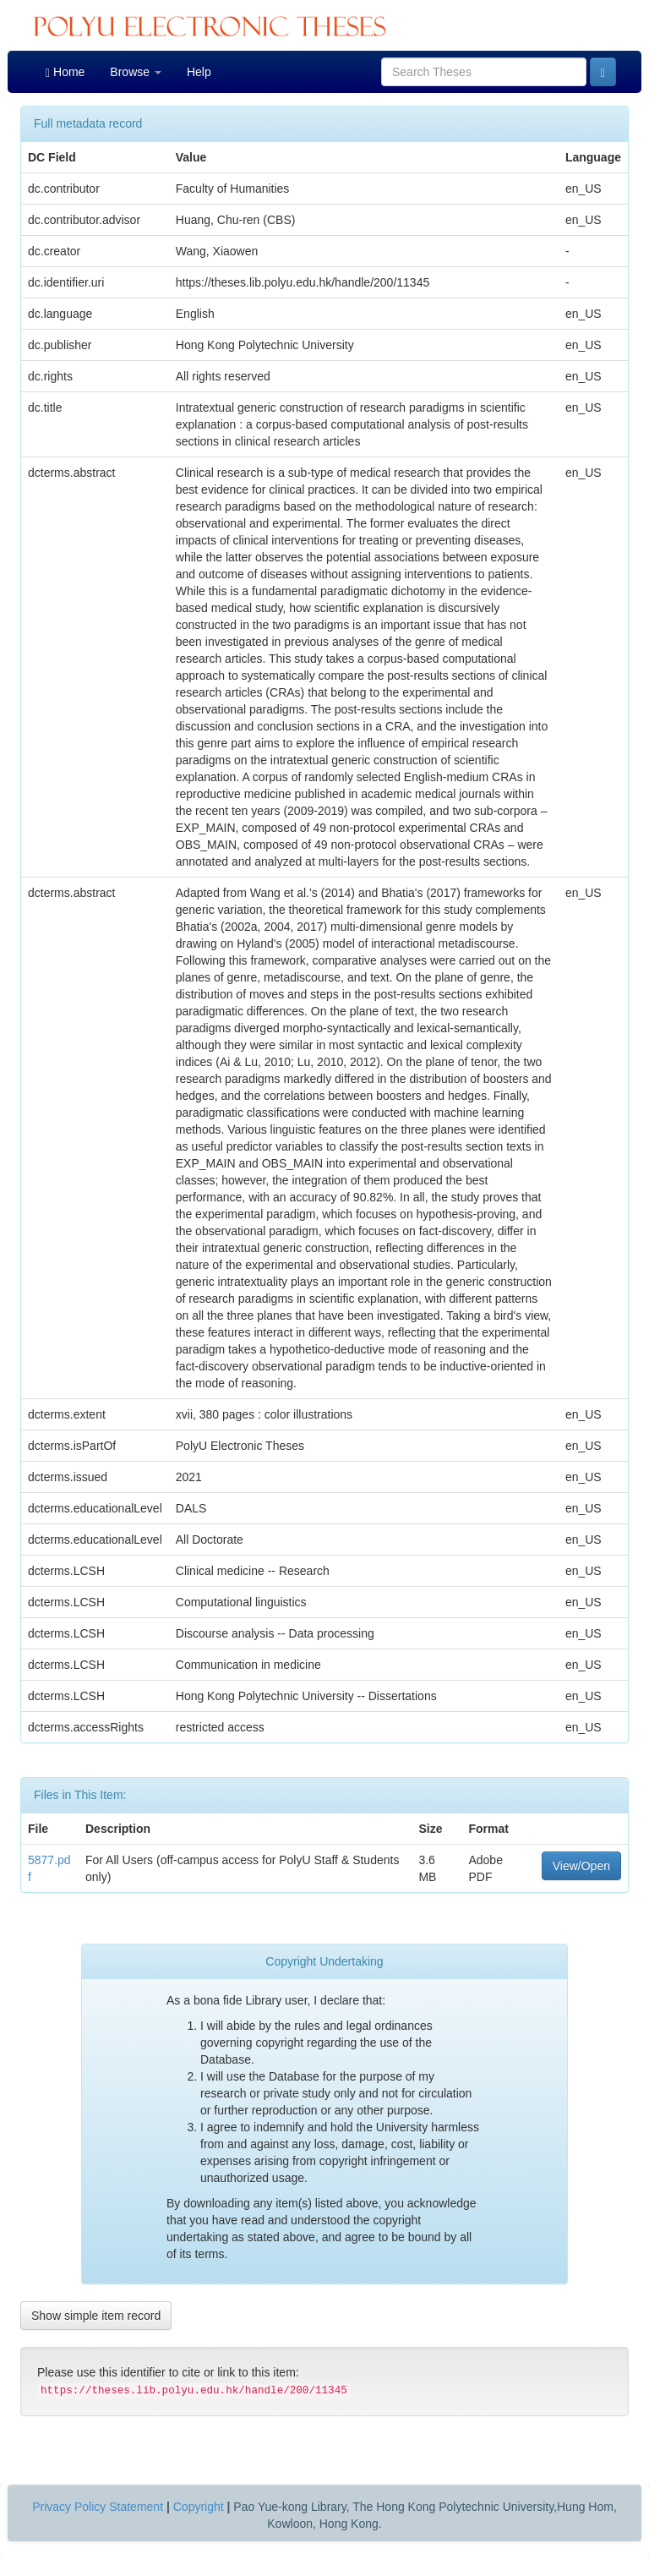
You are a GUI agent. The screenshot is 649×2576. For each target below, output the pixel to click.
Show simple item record (96, 2315)
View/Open (581, 1866)
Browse (135, 72)
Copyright (198, 2506)
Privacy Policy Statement (97, 2506)
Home (65, 72)
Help (199, 72)
